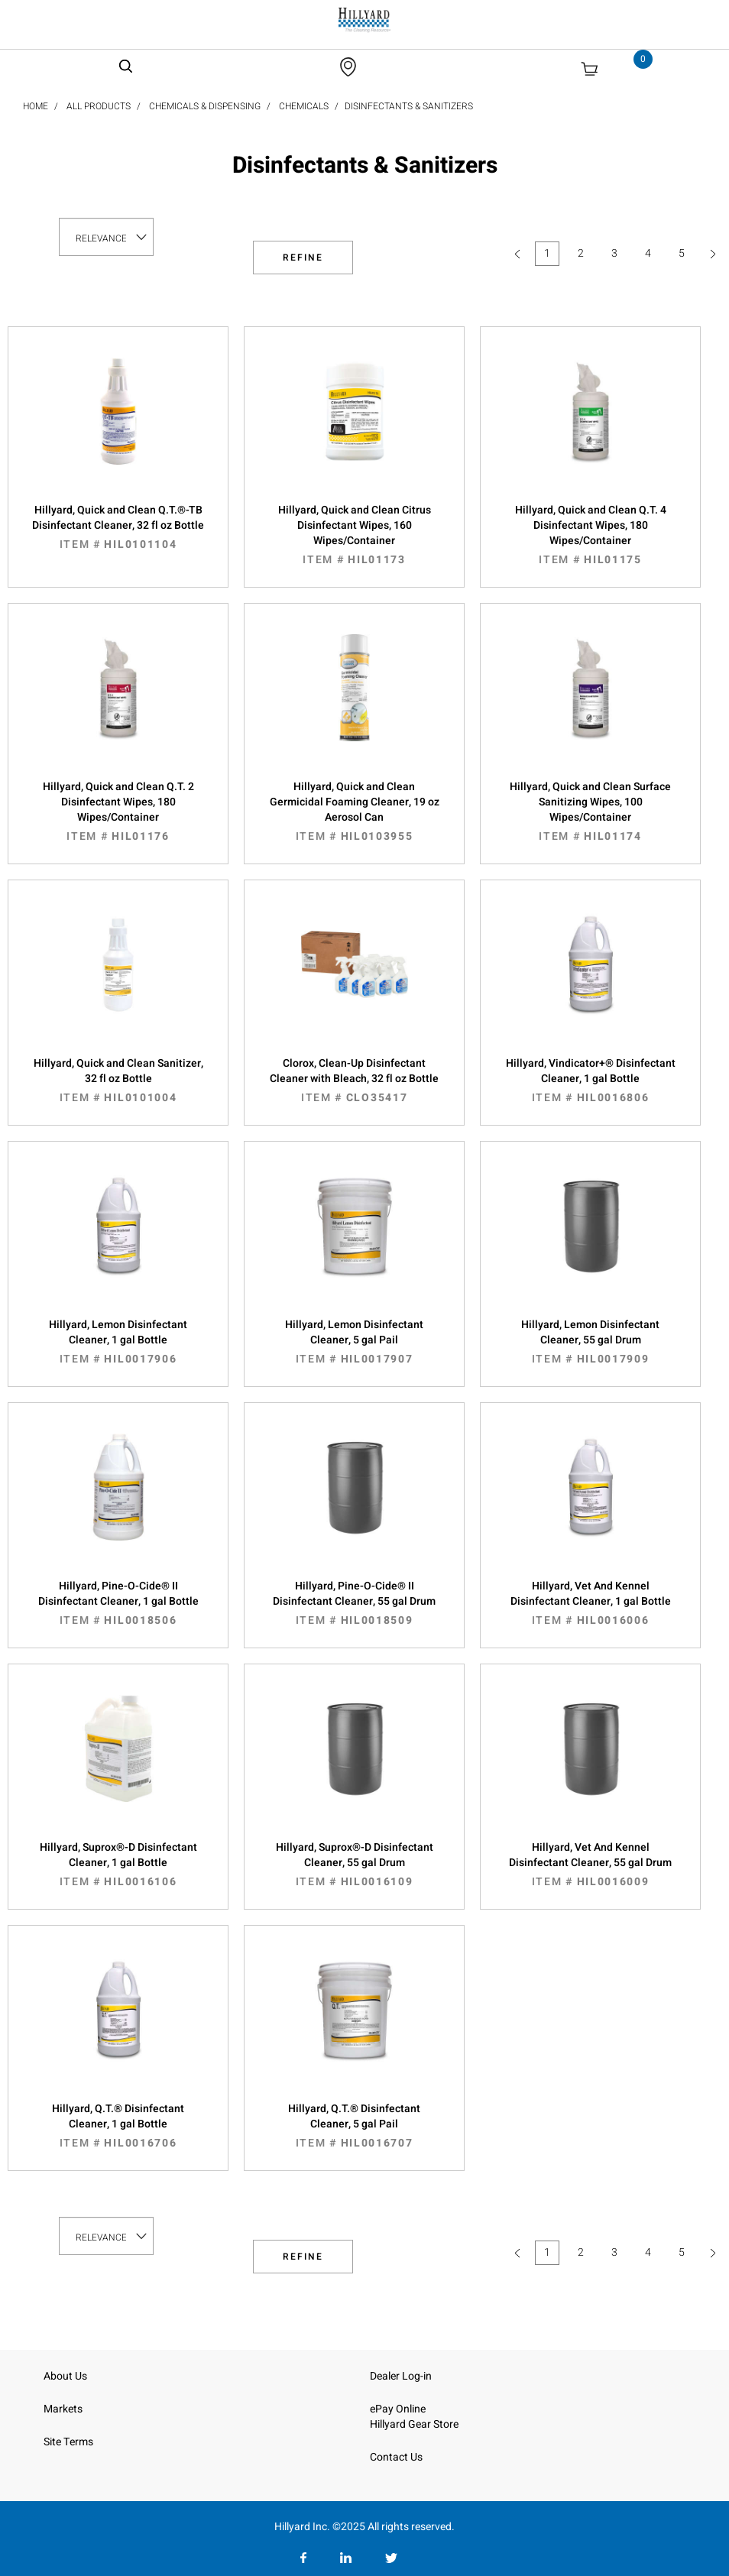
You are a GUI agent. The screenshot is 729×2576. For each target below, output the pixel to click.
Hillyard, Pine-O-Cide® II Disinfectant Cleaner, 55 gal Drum (354, 1603)
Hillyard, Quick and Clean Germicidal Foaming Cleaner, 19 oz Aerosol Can (354, 811)
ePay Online (398, 2409)
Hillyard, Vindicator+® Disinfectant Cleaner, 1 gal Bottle (590, 1080)
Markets (63, 2409)
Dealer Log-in (401, 2376)
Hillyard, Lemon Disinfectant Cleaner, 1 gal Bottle (118, 1342)
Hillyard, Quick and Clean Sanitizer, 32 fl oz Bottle (118, 1080)
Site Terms (68, 2442)
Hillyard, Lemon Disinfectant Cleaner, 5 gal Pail (354, 1342)
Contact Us (396, 2457)
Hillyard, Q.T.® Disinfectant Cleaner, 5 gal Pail (354, 2126)
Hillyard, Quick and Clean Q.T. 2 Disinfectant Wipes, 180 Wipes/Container (118, 811)
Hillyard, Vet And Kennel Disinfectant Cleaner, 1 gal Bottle (590, 1603)
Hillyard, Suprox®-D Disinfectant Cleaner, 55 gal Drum (354, 1864)
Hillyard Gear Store (414, 2424)
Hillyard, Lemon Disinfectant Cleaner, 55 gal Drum (590, 1342)
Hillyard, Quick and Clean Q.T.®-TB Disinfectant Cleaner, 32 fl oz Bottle (118, 527)
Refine (303, 257)
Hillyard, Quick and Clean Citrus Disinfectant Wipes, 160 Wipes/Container (354, 535)
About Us (65, 2376)
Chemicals (304, 106)
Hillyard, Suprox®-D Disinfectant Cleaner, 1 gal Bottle (118, 1864)
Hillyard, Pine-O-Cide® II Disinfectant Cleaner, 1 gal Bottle (118, 1603)
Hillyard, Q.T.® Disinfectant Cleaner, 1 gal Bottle (118, 2126)
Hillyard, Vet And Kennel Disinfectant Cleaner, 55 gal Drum (590, 1864)
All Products (98, 106)
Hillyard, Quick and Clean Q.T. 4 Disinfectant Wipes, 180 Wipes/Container (590, 535)
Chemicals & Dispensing (205, 106)
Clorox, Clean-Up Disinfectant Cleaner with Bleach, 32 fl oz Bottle (354, 1080)
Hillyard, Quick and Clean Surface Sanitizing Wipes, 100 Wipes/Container (590, 811)
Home (35, 106)
